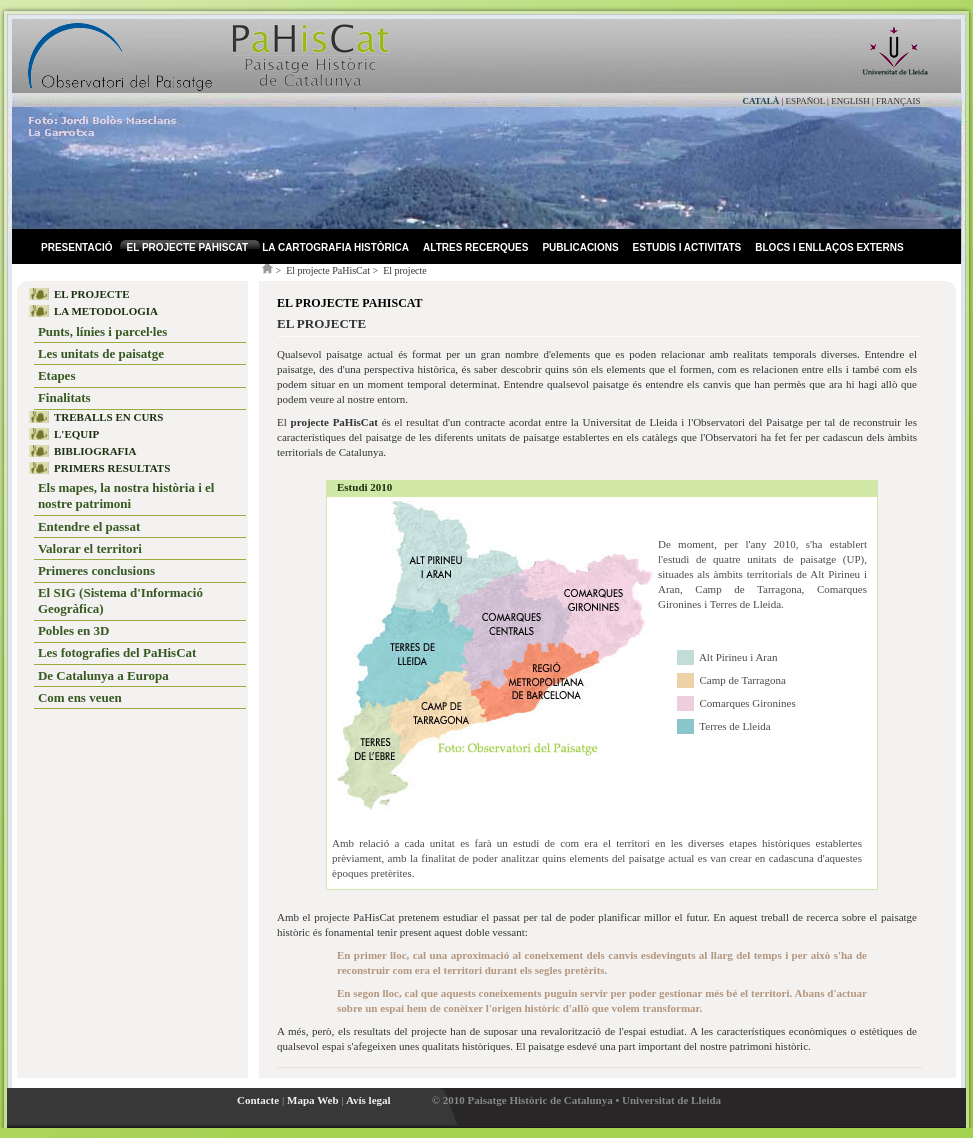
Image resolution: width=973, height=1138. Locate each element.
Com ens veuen (80, 697)
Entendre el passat (89, 526)
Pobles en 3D (74, 630)
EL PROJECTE (92, 294)
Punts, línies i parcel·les (102, 331)
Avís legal (368, 1100)
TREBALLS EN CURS (108, 417)
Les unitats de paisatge (101, 353)
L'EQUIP (76, 434)
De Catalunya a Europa (103, 675)
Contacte (258, 1100)
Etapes (57, 375)
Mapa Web (312, 1100)
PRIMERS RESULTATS (112, 468)
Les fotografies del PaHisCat (117, 652)
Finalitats (64, 397)
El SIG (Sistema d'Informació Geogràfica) (120, 600)
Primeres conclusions (96, 570)
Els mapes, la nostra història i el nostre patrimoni (126, 495)
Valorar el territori (90, 548)
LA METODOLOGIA (106, 311)
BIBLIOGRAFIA (95, 451)
